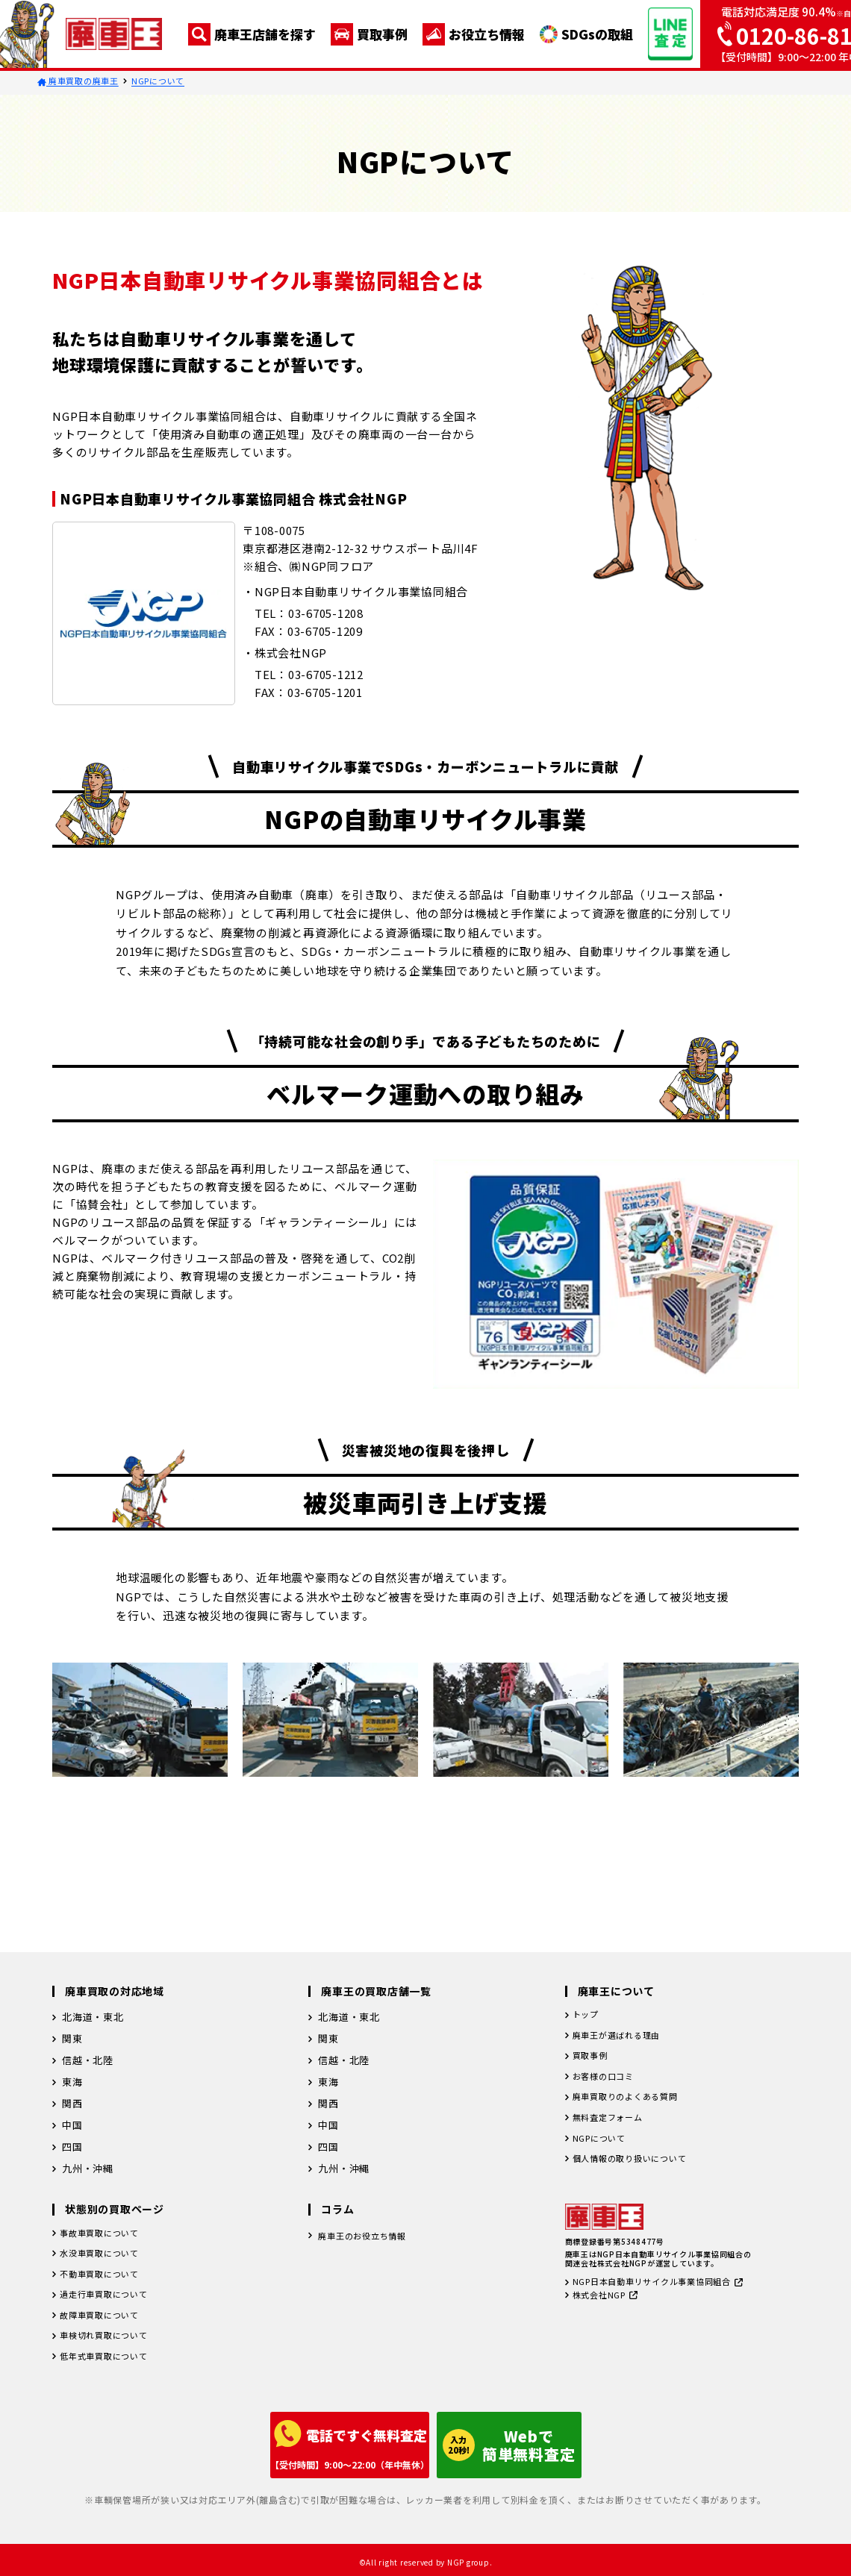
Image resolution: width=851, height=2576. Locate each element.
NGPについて (157, 81)
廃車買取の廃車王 (78, 81)
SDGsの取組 (586, 34)
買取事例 (369, 34)
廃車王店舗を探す (252, 34)
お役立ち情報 (474, 34)
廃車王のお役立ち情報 (369, 2237)
